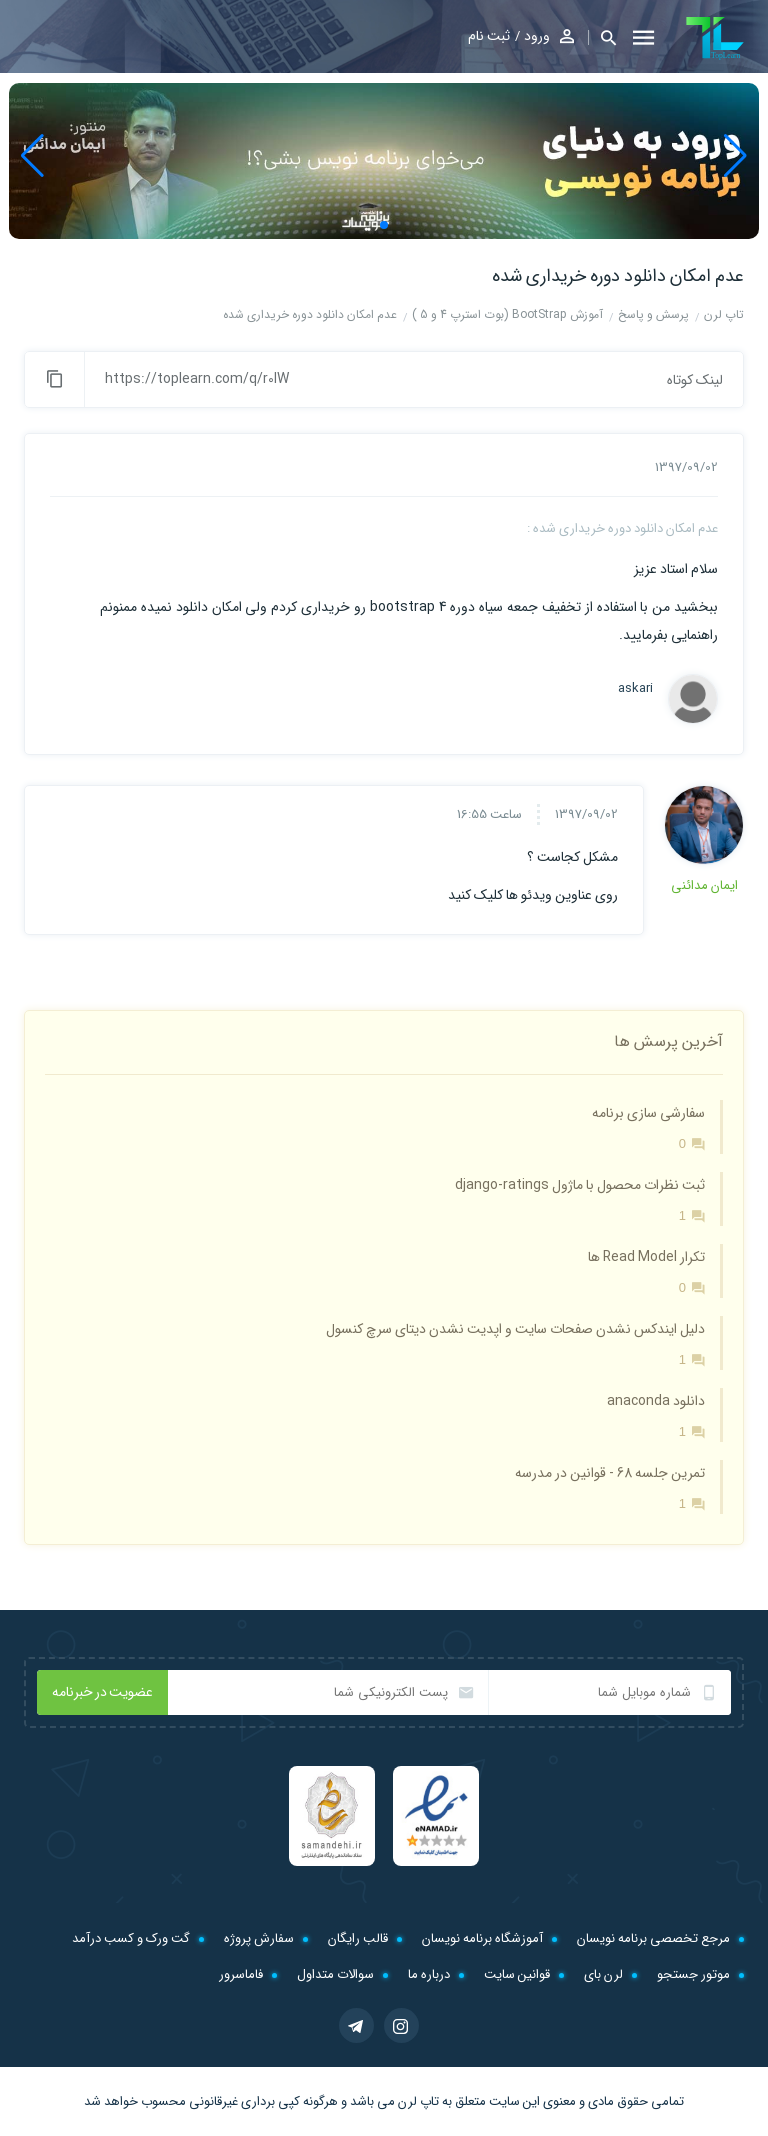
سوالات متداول (335, 1974)
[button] (602, 37)
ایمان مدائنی (704, 885)
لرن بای (603, 1974)
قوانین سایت (517, 1974)
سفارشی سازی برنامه (648, 1113)
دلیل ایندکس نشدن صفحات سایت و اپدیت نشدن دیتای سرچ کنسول (515, 1329)
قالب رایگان (358, 1938)
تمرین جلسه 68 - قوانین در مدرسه (610, 1473)
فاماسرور (241, 1974)
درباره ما (429, 1974)
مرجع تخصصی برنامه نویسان (653, 1938)
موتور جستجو (693, 1974)
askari (635, 689)
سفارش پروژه (259, 1938)
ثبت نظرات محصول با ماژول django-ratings (580, 1185)
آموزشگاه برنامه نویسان (482, 1938)
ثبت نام (489, 36)
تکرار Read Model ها (646, 1257)
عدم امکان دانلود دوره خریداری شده (618, 276)
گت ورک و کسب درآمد (131, 1938)
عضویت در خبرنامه (102, 1692)
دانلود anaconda (656, 1401)
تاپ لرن (418, 2101)
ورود (537, 36)
